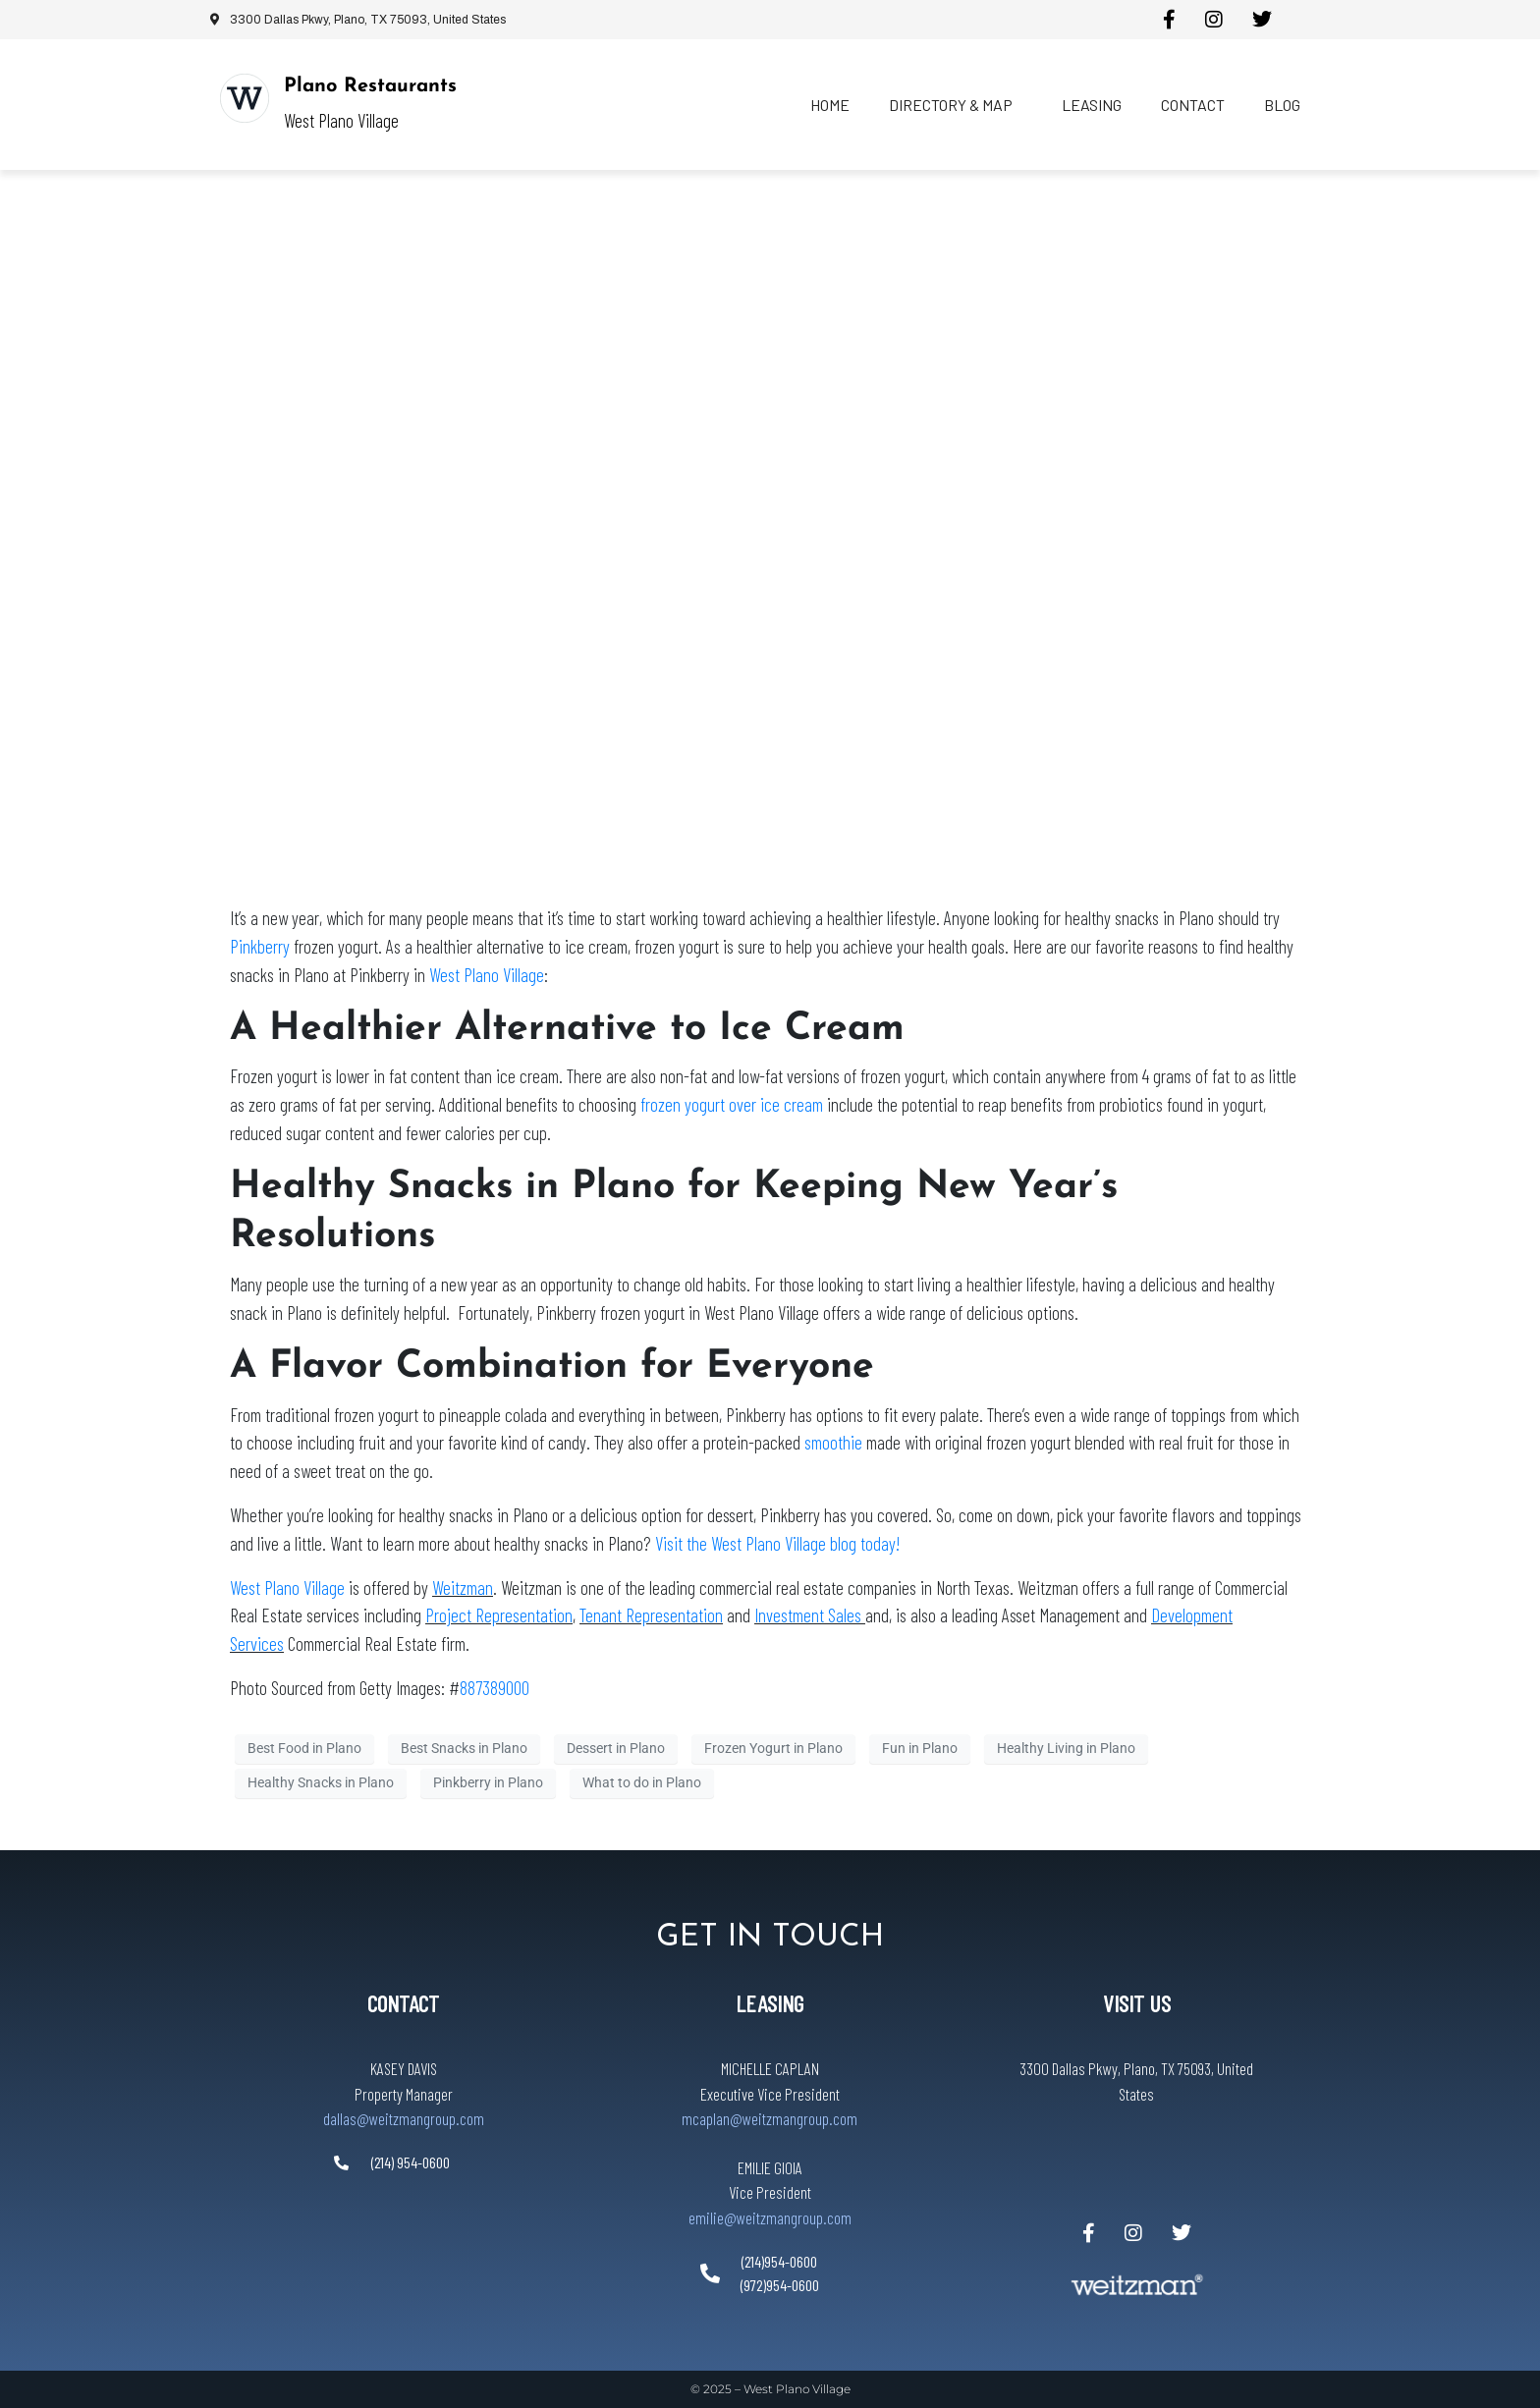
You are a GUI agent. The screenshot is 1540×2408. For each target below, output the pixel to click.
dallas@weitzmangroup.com (403, 2118)
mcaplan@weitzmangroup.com (769, 2118)
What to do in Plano (641, 1782)
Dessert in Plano (616, 1748)
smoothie (833, 1442)
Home (830, 104)
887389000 (494, 1687)
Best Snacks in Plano (464, 1748)
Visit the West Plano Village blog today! (777, 1543)
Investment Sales (809, 1615)
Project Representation (499, 1615)
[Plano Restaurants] (244, 98)
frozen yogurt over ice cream (731, 1104)
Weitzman (462, 1587)
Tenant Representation (651, 1615)
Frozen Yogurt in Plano (773, 1748)
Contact (1193, 104)
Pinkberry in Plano (488, 1782)
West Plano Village (486, 974)
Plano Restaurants (370, 86)
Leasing (1092, 104)
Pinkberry (260, 946)
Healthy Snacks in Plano (321, 1782)
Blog (1282, 104)
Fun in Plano (920, 1748)
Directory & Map (951, 104)
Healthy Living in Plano (1066, 1748)
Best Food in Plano (304, 1748)
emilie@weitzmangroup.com (770, 2217)
